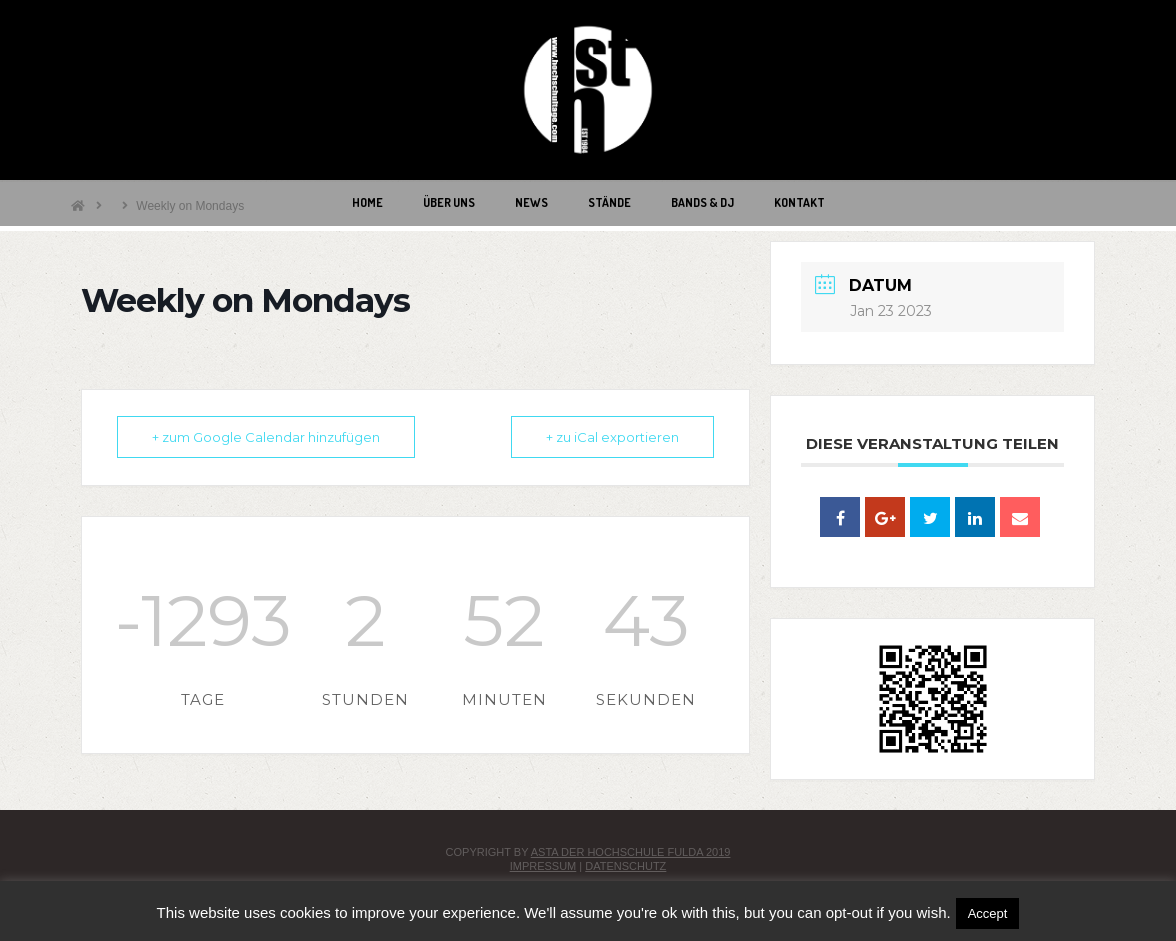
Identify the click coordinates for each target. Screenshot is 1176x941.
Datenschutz (625, 866)
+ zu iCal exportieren (612, 437)
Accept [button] (988, 913)
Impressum (543, 866)
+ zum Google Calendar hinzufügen (266, 437)
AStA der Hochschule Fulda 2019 (631, 852)
